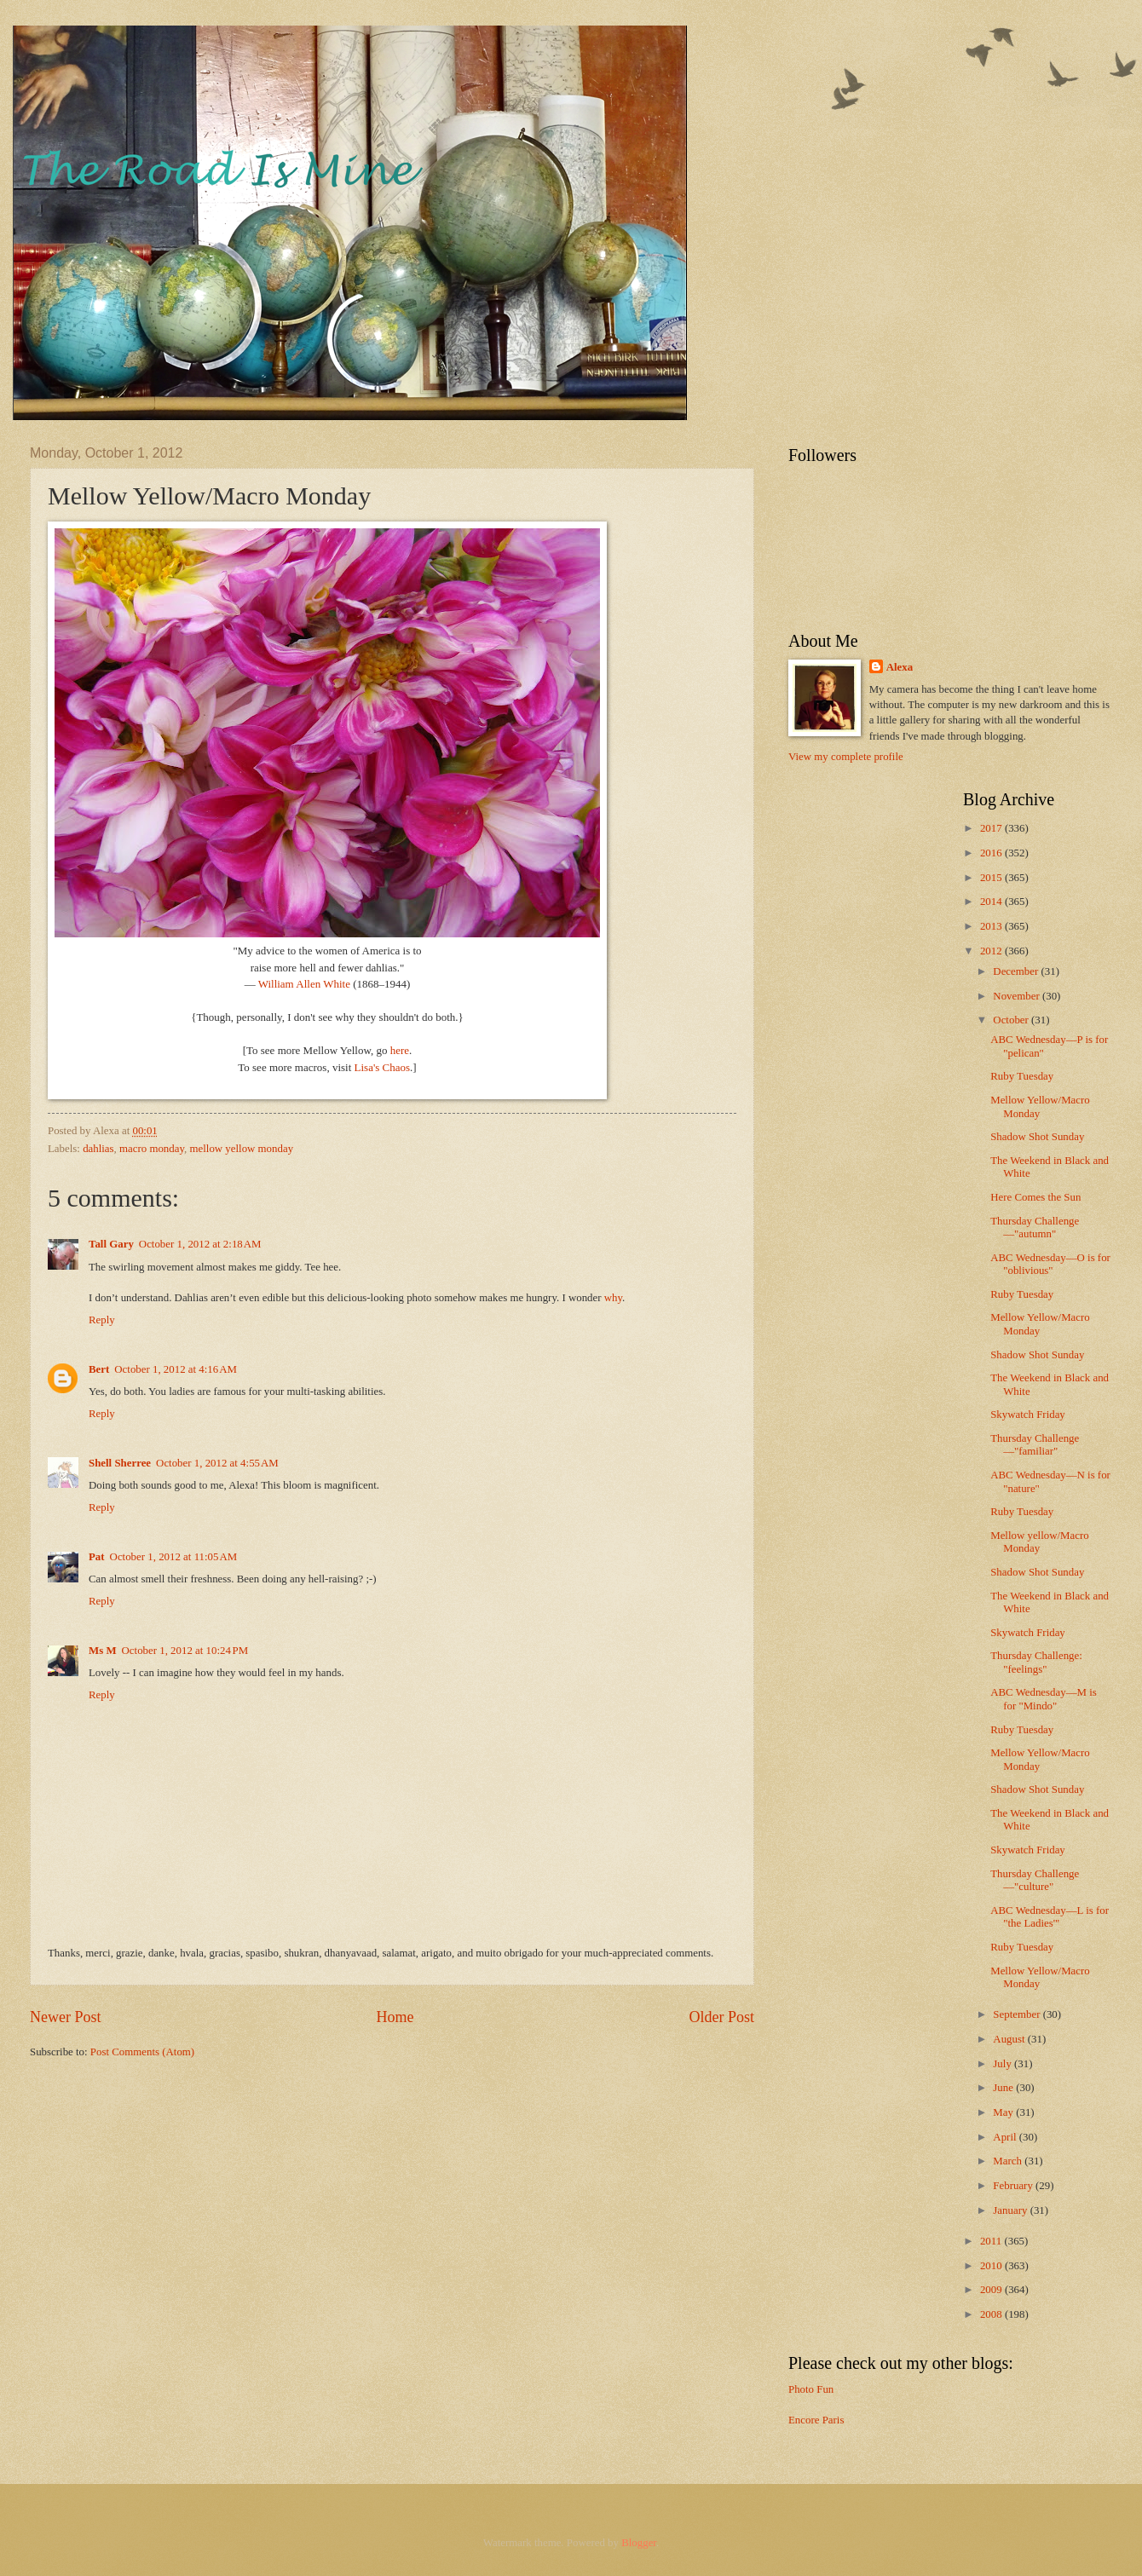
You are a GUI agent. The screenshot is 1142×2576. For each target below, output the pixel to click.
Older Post (721, 2017)
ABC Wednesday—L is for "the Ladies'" (1049, 1917)
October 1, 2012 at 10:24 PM (185, 1651)
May (1004, 2112)
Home (394, 2017)
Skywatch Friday (1027, 1415)
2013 (992, 926)
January (1011, 2210)
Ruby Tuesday (1021, 1076)
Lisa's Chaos (383, 1067)
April (1005, 2137)
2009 (992, 2290)
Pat (97, 1557)
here (399, 1050)
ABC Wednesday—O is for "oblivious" (1050, 1264)
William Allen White (303, 983)
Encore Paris (816, 2420)
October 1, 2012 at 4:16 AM (175, 1369)
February (1014, 2186)
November (1017, 996)
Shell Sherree (120, 1463)
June (1004, 2088)
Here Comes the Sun (1035, 1197)
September (1017, 2014)
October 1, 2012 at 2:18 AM (200, 1244)
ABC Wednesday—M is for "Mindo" (1043, 1698)
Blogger (638, 2543)
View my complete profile (845, 757)
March (1008, 2161)
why (613, 1298)
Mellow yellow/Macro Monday (1039, 1542)
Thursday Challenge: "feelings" (1036, 1662)
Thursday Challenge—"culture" (1034, 1880)
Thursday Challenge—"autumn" (1034, 1227)
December (1017, 971)
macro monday (151, 1149)
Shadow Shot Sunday (1037, 1137)
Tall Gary (111, 1244)
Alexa (899, 667)
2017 (992, 828)
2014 (992, 902)
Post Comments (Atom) (142, 2052)
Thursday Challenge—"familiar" (1034, 1444)
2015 (992, 878)
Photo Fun (810, 2389)
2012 (992, 951)
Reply (102, 1320)
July (1003, 2064)
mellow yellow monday (242, 1149)
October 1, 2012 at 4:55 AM (217, 1463)
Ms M (103, 1651)
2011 (992, 2241)
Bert (99, 1369)
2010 (992, 2266)
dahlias (98, 1149)
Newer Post (65, 2017)
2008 (992, 2314)
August (1010, 2039)
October (1012, 1020)
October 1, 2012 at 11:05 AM (174, 1557)
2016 (992, 853)
